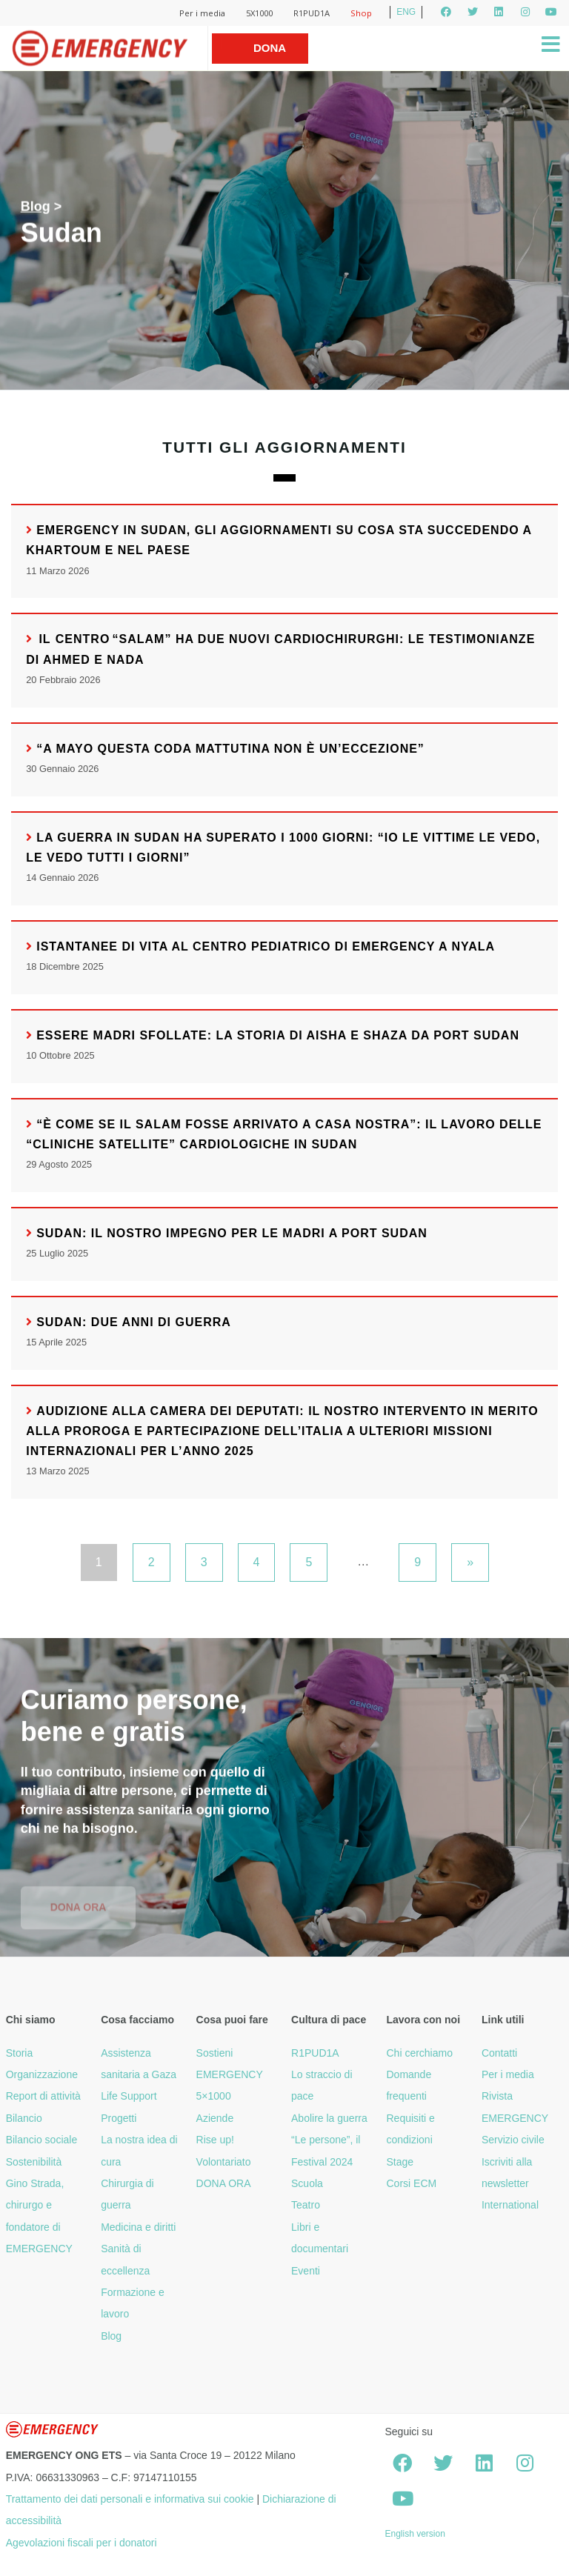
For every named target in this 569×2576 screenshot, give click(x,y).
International (510, 2205)
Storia (19, 2053)
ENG (406, 12)
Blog (35, 206)
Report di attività (43, 2096)
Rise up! (215, 2140)
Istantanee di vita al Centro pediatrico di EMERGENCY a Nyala (265, 946)
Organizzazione (42, 2074)
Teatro (305, 2205)
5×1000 (213, 2096)
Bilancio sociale (42, 2140)
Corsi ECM (411, 2183)
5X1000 (259, 13)
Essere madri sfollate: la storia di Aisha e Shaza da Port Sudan (277, 1035)
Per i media (202, 13)
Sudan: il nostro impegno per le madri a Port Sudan (231, 1233)
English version (415, 2534)
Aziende (215, 2118)
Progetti (118, 2118)
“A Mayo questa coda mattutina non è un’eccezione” (230, 748)
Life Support (129, 2096)
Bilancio (24, 2118)
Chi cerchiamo (419, 2053)
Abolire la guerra (329, 2118)
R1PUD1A (311, 13)
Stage (399, 2162)
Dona (269, 47)
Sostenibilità (34, 2162)
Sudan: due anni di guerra (133, 1322)
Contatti (499, 2053)
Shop (361, 13)
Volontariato (223, 2162)
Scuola (307, 2183)
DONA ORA (223, 2183)
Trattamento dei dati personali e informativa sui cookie (130, 2499)
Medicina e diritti (138, 2227)
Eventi (305, 2271)
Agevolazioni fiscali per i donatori (81, 2543)
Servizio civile (513, 2140)
